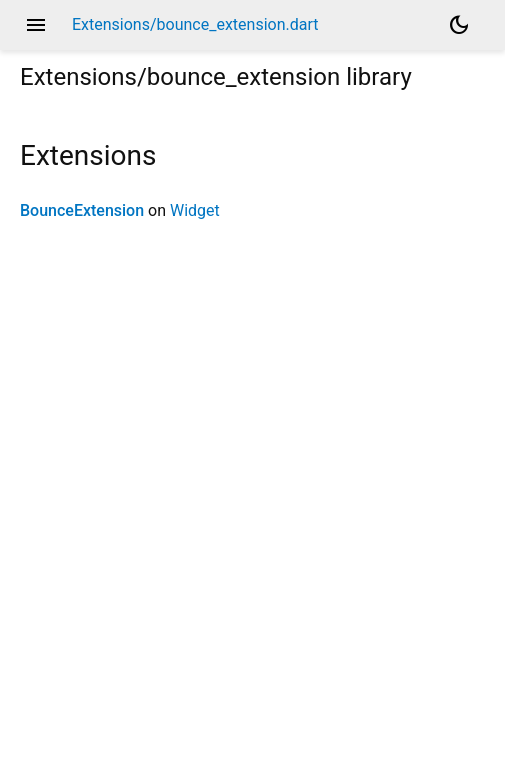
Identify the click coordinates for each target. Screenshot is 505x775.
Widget (195, 210)
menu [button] (36, 25)
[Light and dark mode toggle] (459, 25)
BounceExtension (82, 210)
